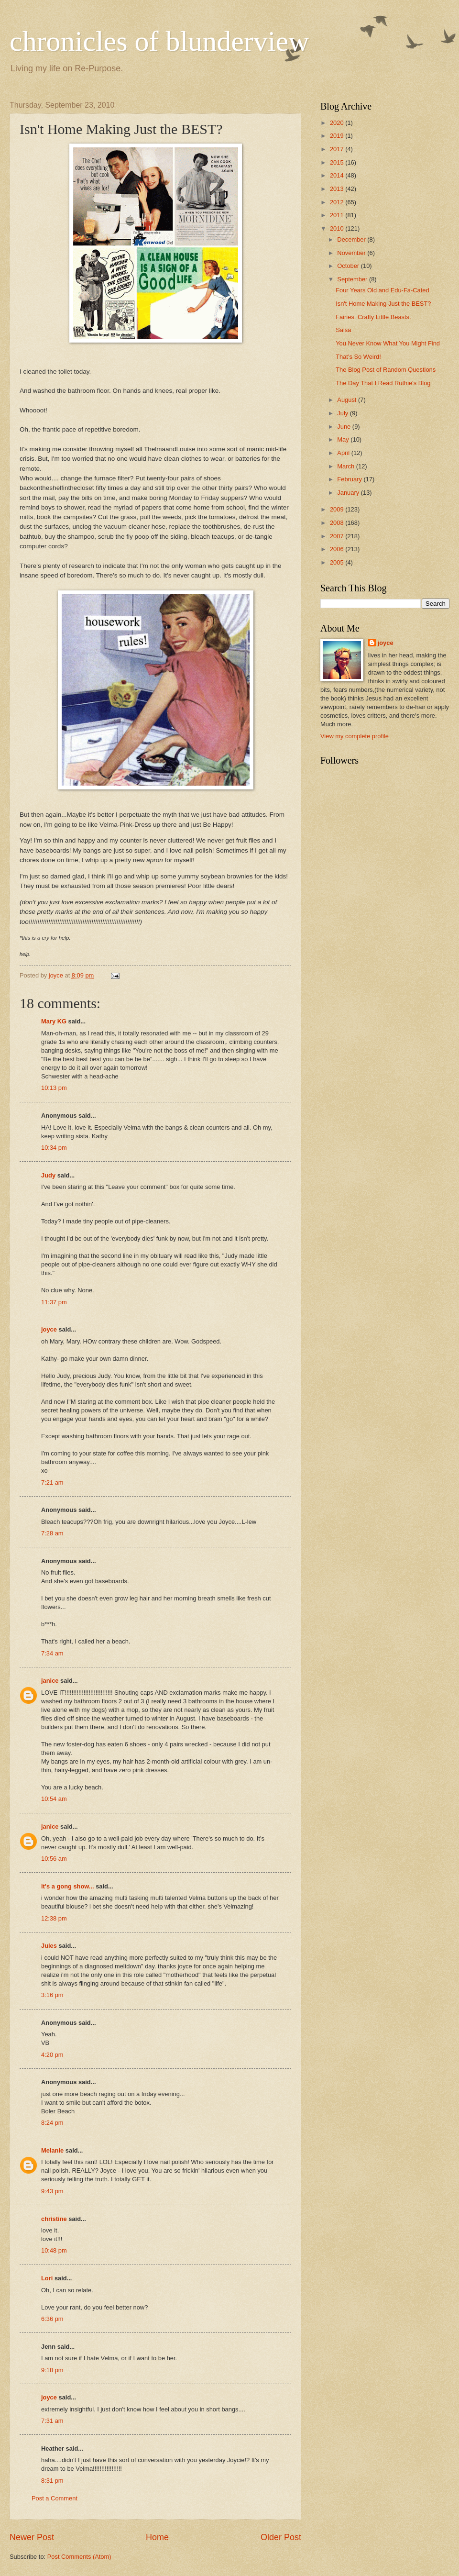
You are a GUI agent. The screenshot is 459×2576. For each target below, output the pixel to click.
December (352, 239)
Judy (48, 1175)
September (353, 279)
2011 (337, 215)
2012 (337, 202)
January (349, 492)
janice (50, 1680)
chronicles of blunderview (159, 41)
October (349, 265)
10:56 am (54, 1858)
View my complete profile (354, 736)
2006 (337, 549)
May (343, 439)
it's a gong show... (67, 1886)
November (352, 252)
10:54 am (54, 1798)
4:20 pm (52, 2054)
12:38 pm (54, 1918)
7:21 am (52, 1482)
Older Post (281, 2537)
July (343, 413)
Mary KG (53, 1021)
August (347, 399)
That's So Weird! (358, 356)
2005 (337, 562)
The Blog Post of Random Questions (386, 369)
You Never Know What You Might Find (388, 343)
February (350, 479)
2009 (337, 509)
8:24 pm (52, 2122)
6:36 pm (52, 2318)
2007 (337, 536)
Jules (49, 1945)
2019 (337, 135)
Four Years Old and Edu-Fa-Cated (382, 290)
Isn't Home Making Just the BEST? (383, 303)
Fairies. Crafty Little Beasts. (373, 317)
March (346, 466)
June (344, 426)
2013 (337, 188)
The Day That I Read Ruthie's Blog (383, 383)
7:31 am (52, 2420)
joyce (49, 1329)
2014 (337, 175)
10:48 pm (54, 2250)
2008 (337, 522)
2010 (337, 228)
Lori (47, 2278)
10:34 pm (54, 1147)
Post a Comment (54, 2498)
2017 (337, 149)
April (344, 452)
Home (157, 2537)
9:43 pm (52, 2191)
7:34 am (52, 1653)
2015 (337, 162)
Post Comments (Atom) (79, 2556)
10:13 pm (54, 1087)
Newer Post (32, 2537)
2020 (337, 122)
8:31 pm (52, 2480)
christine (54, 2218)
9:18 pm (52, 2370)
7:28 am (52, 1533)
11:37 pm (54, 1302)
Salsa (343, 329)
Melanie (52, 2150)
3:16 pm (52, 1995)
